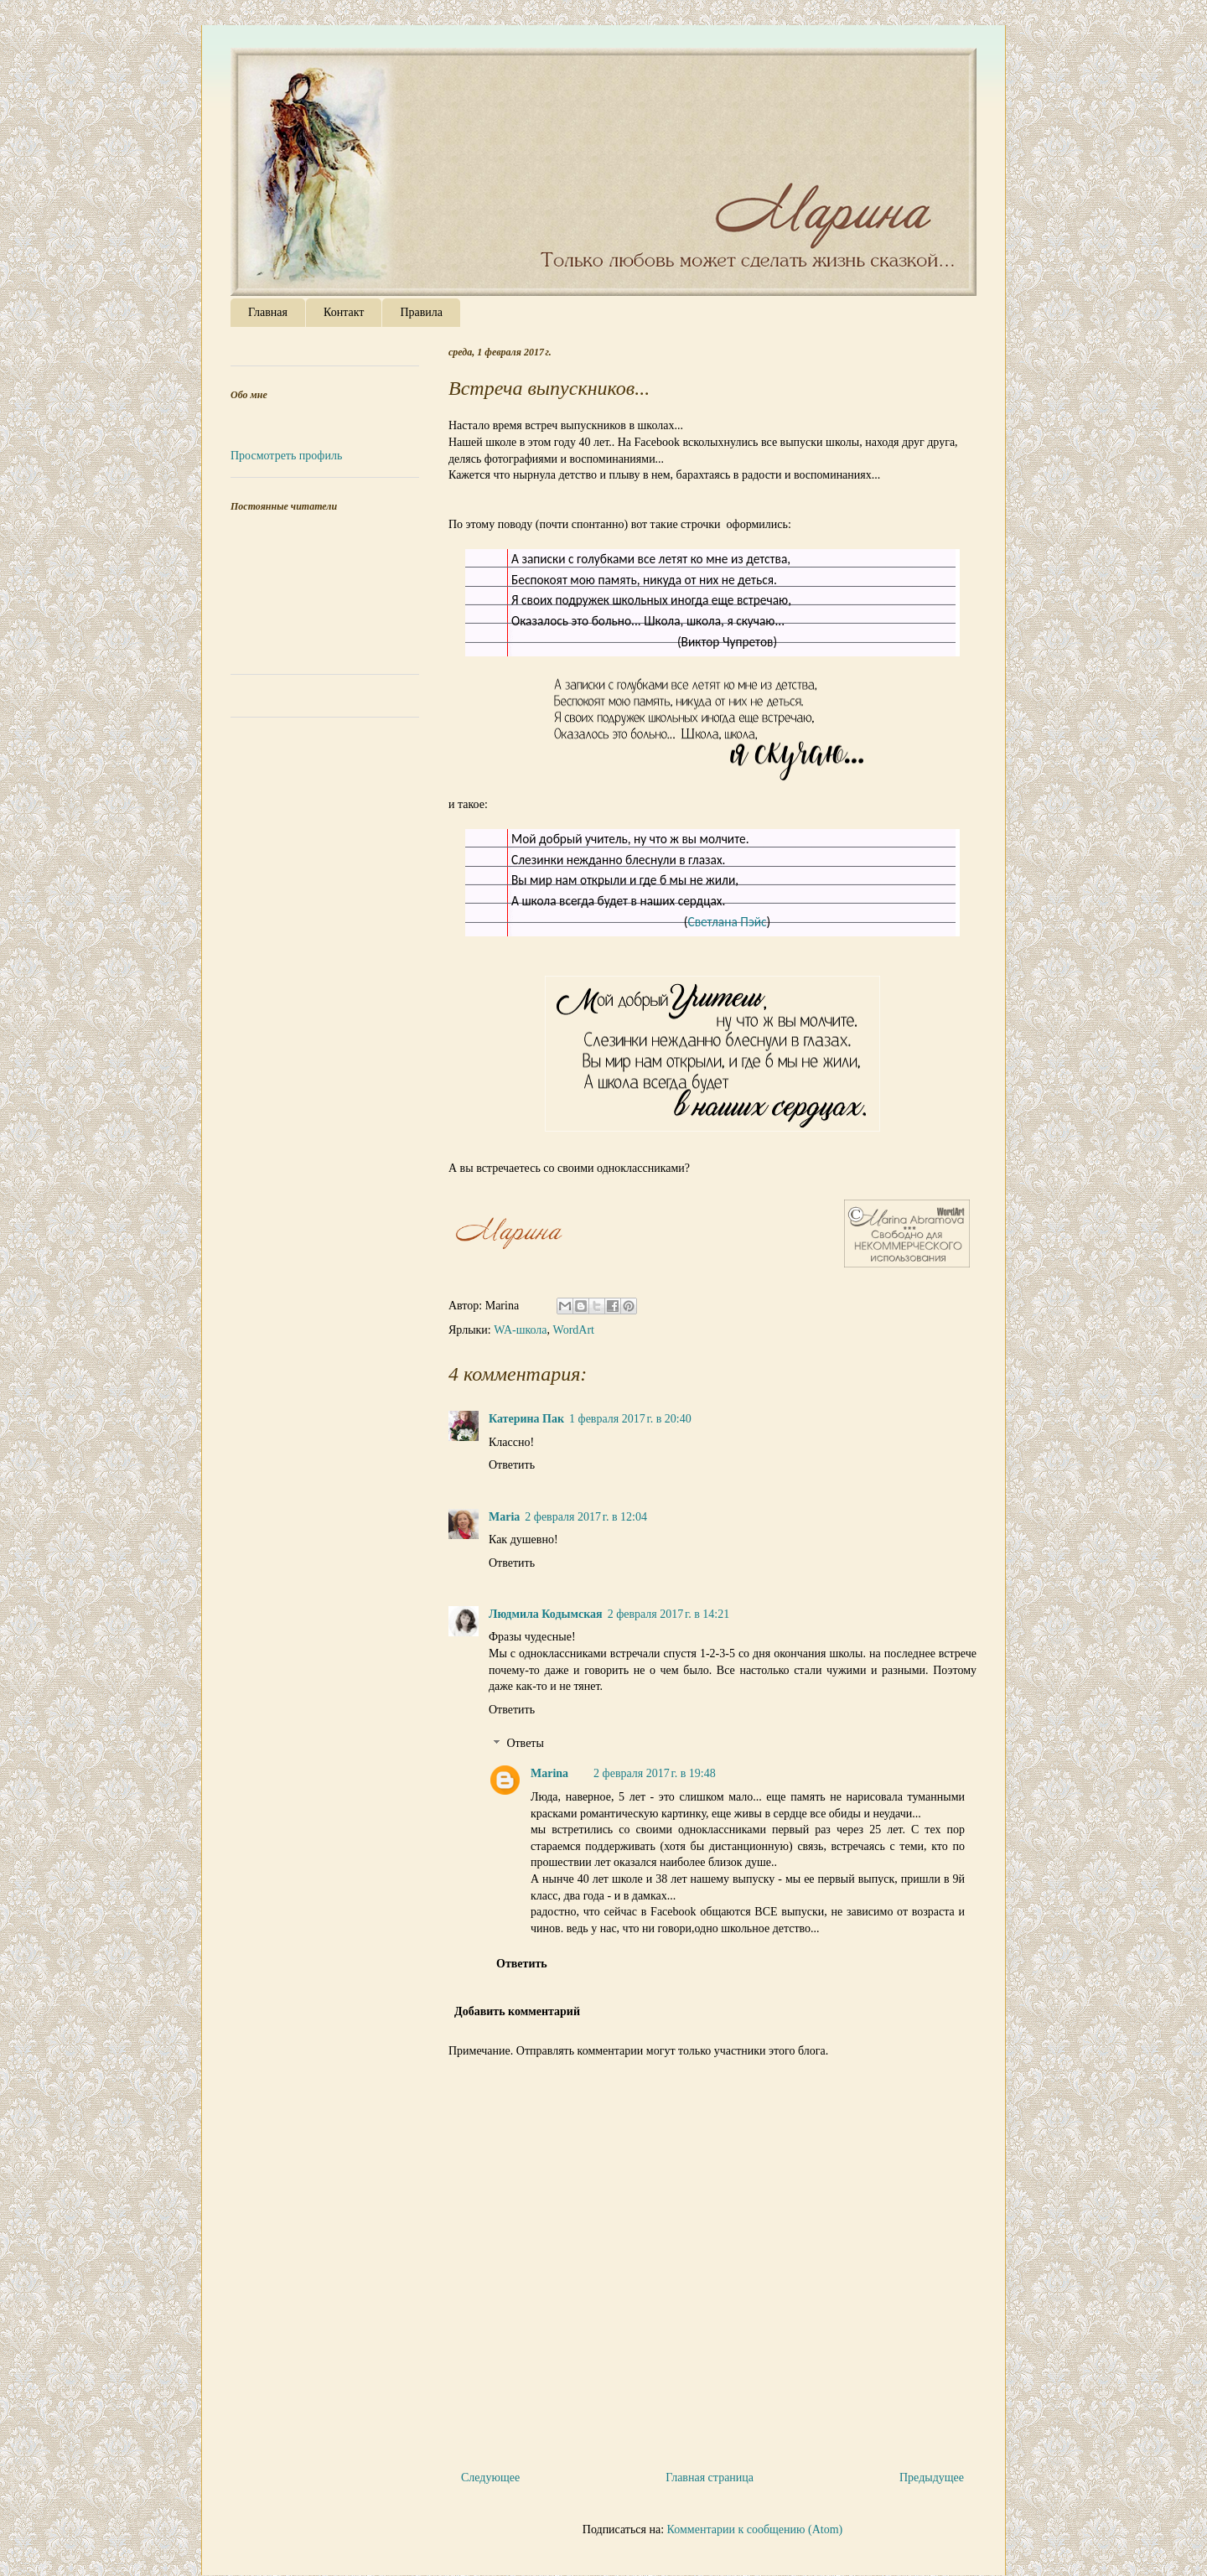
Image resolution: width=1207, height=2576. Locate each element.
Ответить (512, 1465)
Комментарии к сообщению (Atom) (755, 2529)
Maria (504, 1517)
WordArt (573, 1330)
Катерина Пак (526, 1418)
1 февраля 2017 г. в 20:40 (630, 1418)
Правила (421, 312)
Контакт (344, 312)
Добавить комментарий (517, 2011)
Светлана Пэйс (726, 922)
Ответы (525, 1744)
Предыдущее (931, 2477)
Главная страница (710, 2477)
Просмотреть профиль (286, 455)
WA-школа (520, 1330)
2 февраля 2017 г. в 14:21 (669, 1614)
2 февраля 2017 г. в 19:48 (654, 1773)
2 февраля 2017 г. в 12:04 (586, 1517)
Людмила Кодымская (546, 1614)
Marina (549, 1773)
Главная (268, 312)
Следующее (490, 2477)
